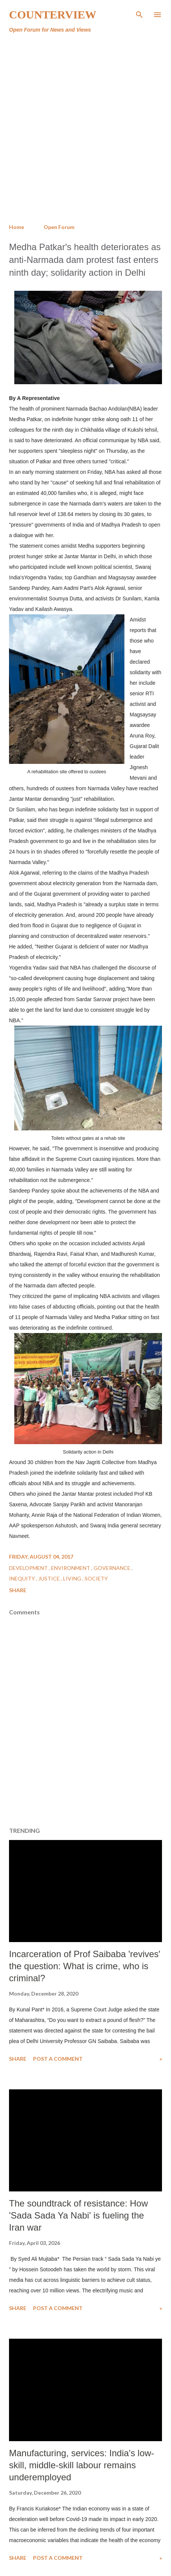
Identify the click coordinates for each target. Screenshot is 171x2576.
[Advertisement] (85, 128)
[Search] (139, 13)
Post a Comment (58, 2058)
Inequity (22, 1578)
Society (96, 1578)
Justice (49, 1578)
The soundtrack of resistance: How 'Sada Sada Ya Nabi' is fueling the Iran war (78, 2215)
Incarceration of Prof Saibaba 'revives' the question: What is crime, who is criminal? (84, 1966)
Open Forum (59, 227)
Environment (71, 1568)
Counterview (52, 14)
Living (72, 1578)
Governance (113, 1568)
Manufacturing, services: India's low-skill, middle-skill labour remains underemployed (81, 2465)
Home (16, 227)
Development (29, 1568)
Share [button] (17, 1590)
